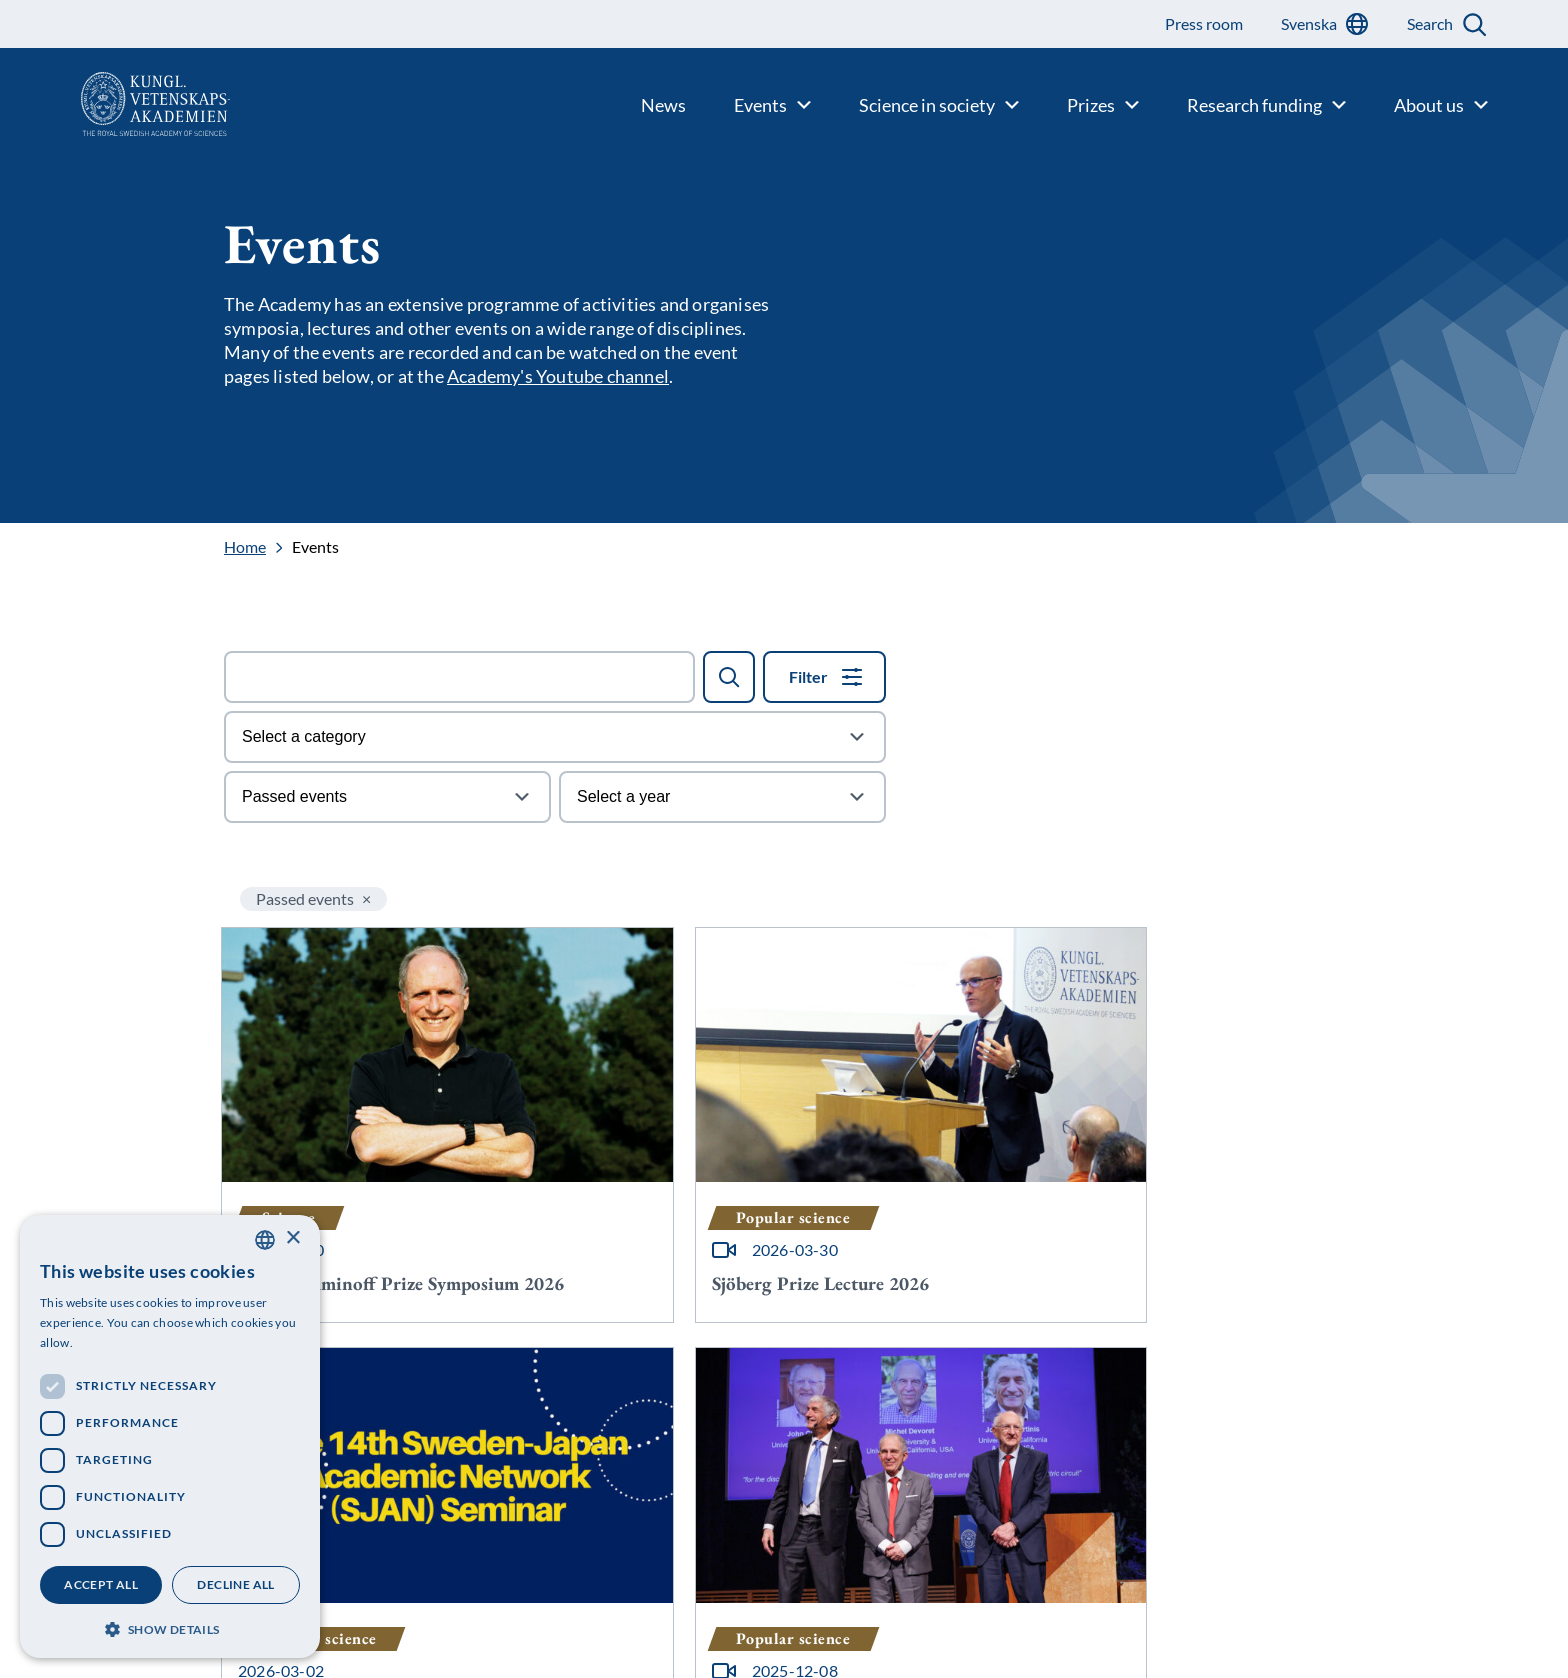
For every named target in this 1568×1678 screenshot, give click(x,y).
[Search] (729, 677)
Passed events (305, 898)
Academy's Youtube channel (558, 376)
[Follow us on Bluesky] (963, 1601)
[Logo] (115, 104)
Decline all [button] (235, 1584)
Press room (477, 1652)
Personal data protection (523, 1620)
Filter (808, 676)
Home (245, 547)
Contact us (475, 1588)
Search (1430, 23)
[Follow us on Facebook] (963, 1657)
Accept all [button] (101, 1584)
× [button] (292, 1238)
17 (878, 1369)
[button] (170, 1627)
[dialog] (170, 1436)
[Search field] (459, 677)
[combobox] (265, 1240)
